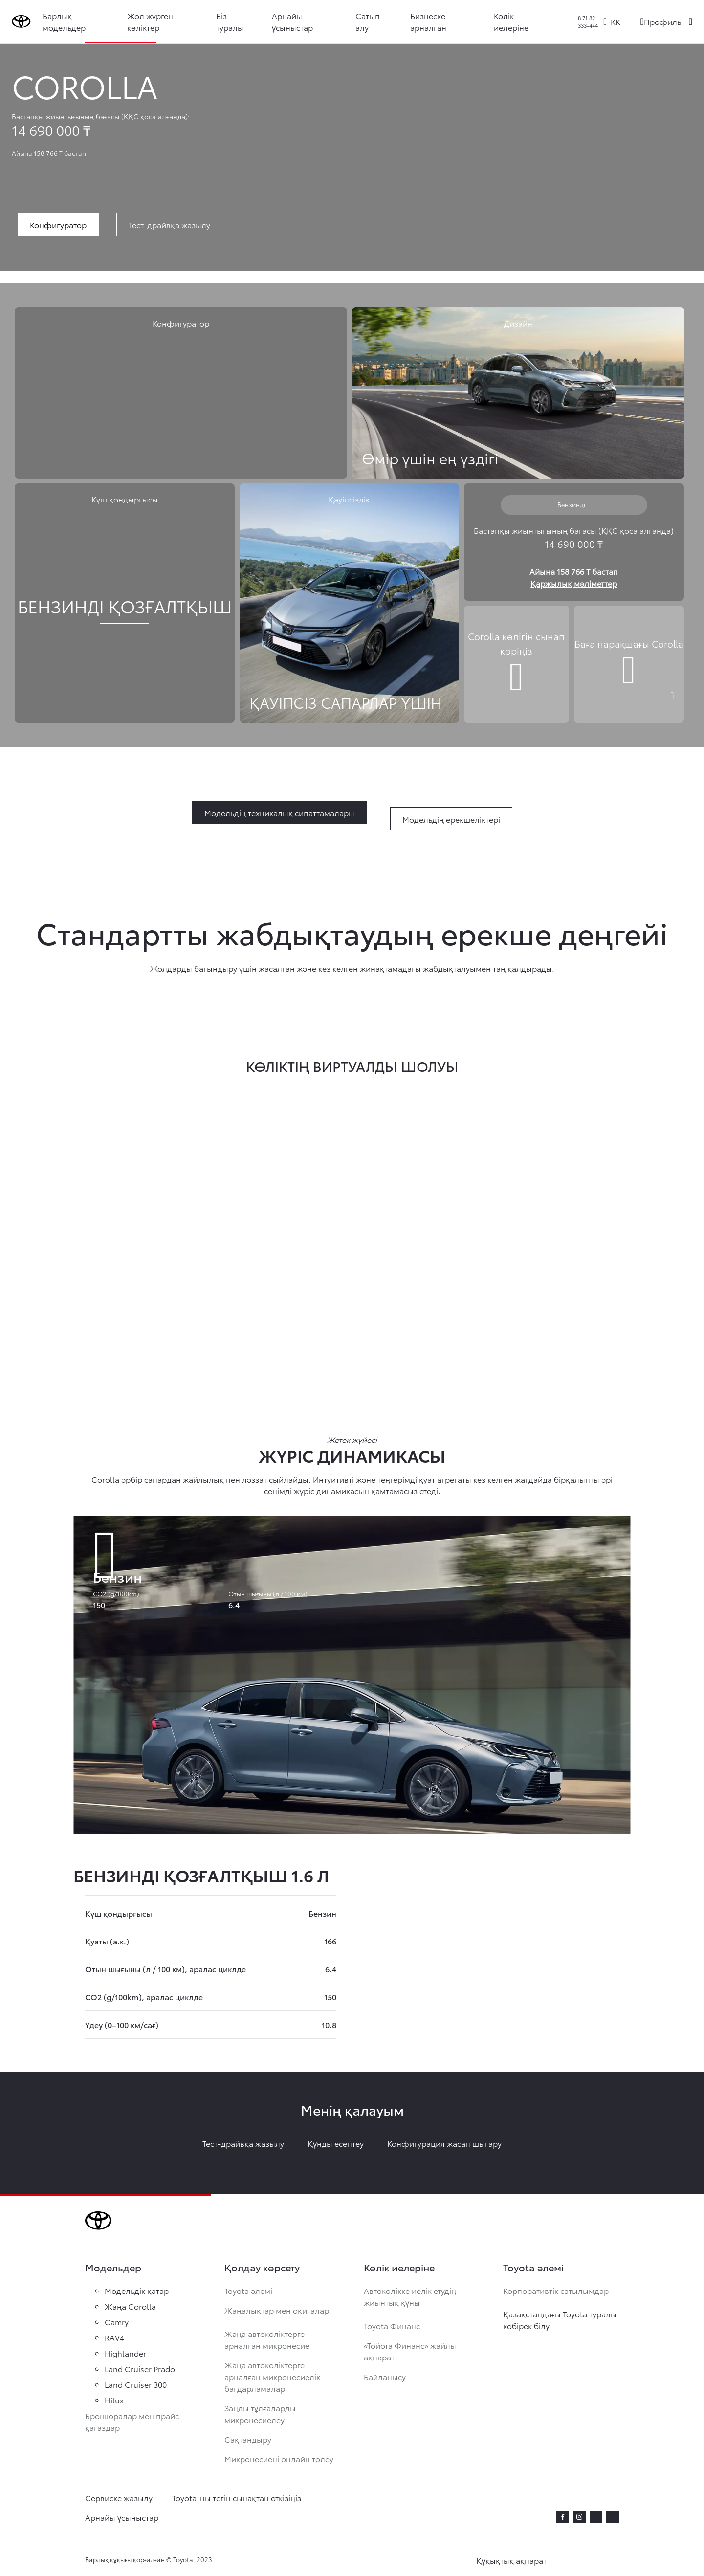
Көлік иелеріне (512, 21)
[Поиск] (690, 21)
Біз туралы (232, 21)
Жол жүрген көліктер (153, 21)
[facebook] (563, 2517)
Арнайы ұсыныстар (294, 21)
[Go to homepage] (23, 22)
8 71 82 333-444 (588, 22)
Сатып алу (369, 21)
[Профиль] (660, 21)
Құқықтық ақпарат (511, 2560)
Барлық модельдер (68, 21)
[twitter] (596, 2515)
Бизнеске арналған (430, 21)
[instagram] (579, 2517)
